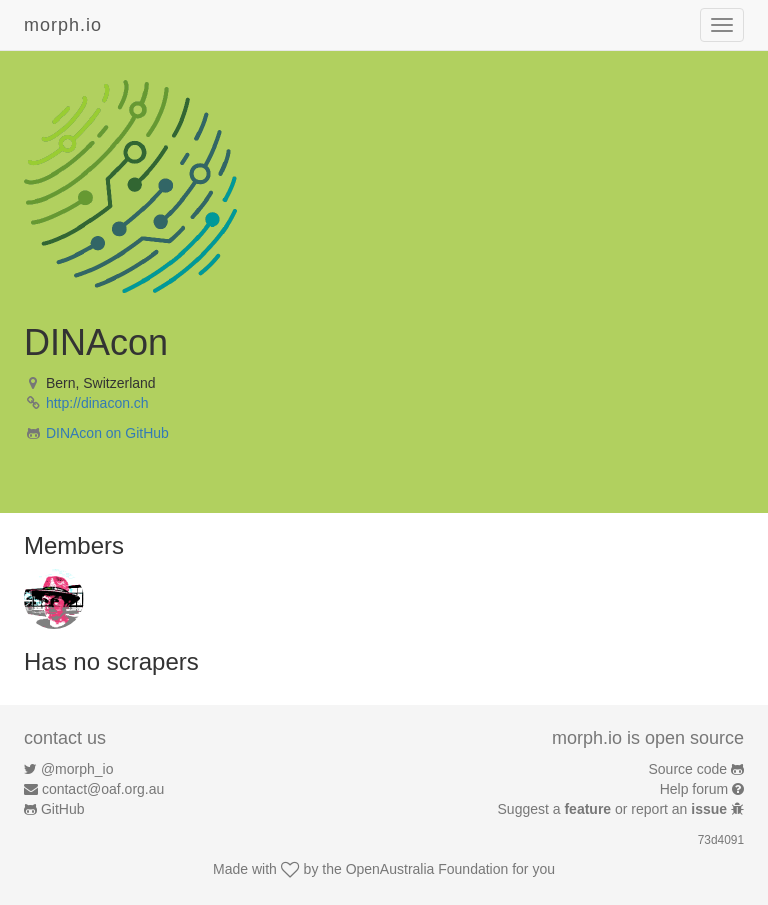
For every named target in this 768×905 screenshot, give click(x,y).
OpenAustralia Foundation (427, 869)
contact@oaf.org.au (103, 789)
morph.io (63, 25)
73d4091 (721, 840)
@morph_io (77, 769)
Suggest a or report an (614, 809)
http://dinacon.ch (97, 403)
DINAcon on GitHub (107, 433)
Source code (688, 769)
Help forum (694, 789)
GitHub (63, 809)
